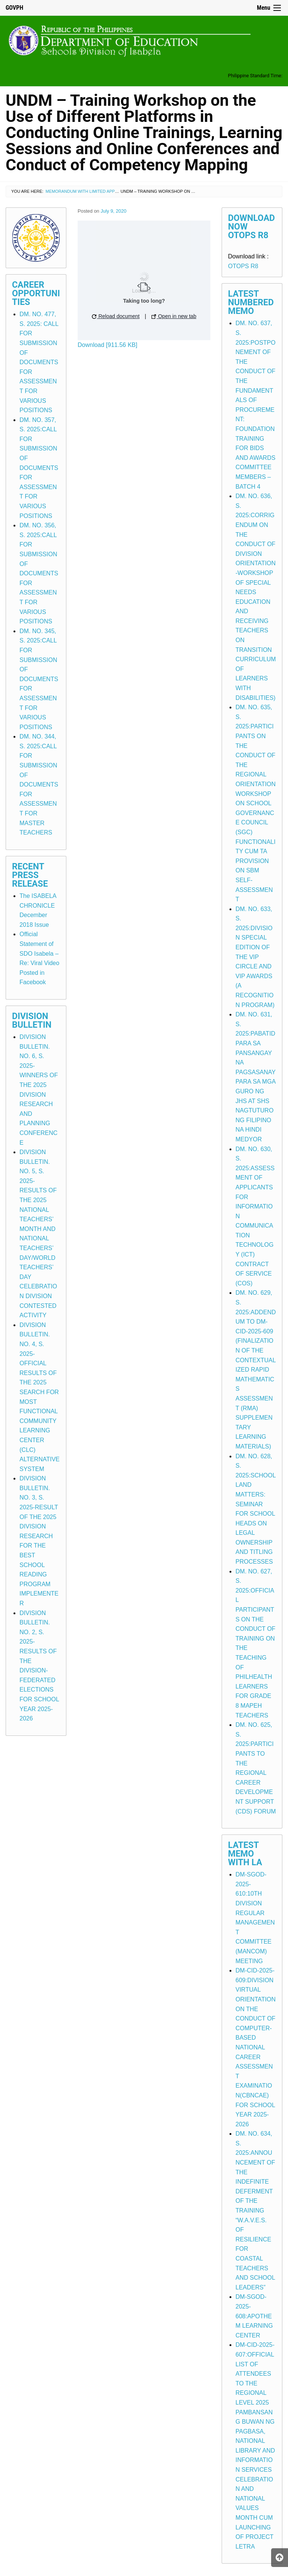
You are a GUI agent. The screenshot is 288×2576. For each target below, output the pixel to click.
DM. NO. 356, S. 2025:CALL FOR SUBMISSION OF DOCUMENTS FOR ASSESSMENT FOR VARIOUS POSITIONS (39, 573)
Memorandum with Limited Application (90, 191)
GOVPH (14, 7)
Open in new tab (174, 316)
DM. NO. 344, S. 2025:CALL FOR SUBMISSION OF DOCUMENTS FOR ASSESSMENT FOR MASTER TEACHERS (39, 784)
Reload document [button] (116, 316)
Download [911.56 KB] (107, 345)
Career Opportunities (36, 293)
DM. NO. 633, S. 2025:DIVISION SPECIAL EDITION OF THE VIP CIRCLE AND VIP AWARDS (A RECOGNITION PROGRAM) (255, 957)
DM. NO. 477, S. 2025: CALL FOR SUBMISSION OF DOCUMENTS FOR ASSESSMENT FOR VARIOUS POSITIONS (39, 362)
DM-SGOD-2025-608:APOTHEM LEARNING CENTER (254, 2316)
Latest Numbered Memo (251, 302)
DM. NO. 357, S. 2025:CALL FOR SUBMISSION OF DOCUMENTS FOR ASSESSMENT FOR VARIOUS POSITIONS (39, 468)
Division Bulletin (31, 1020)
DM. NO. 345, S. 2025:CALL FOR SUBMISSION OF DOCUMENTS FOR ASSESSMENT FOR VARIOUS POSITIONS (39, 679)
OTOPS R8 (243, 266)
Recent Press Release (30, 875)
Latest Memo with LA (245, 1853)
